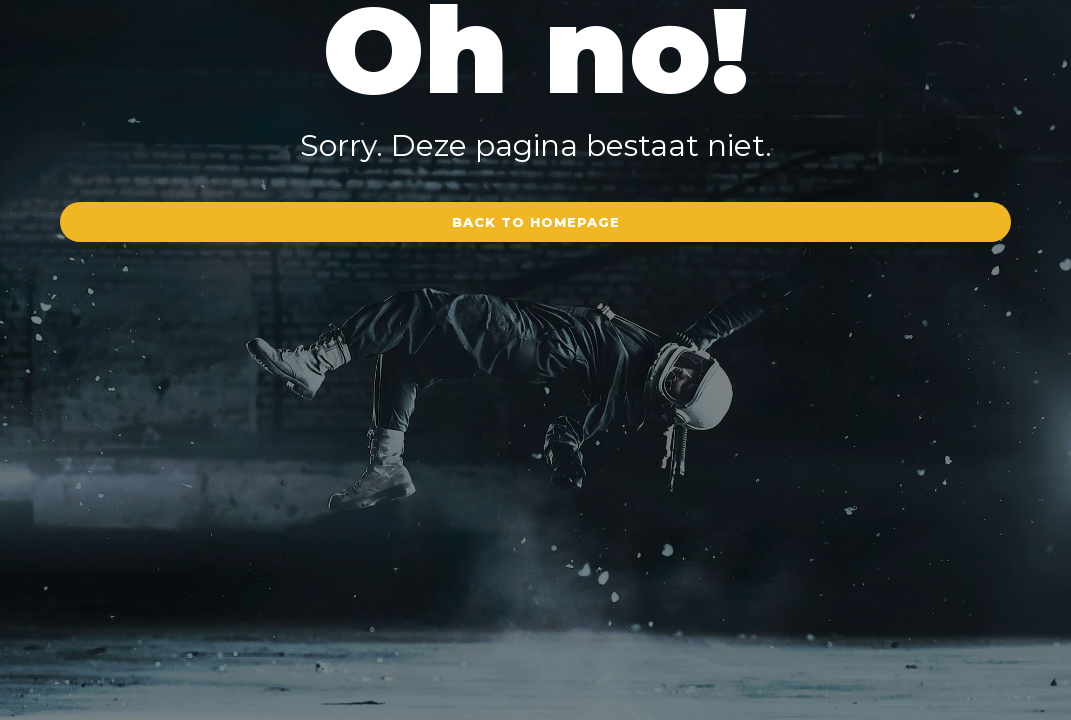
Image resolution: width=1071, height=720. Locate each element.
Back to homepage (536, 222)
